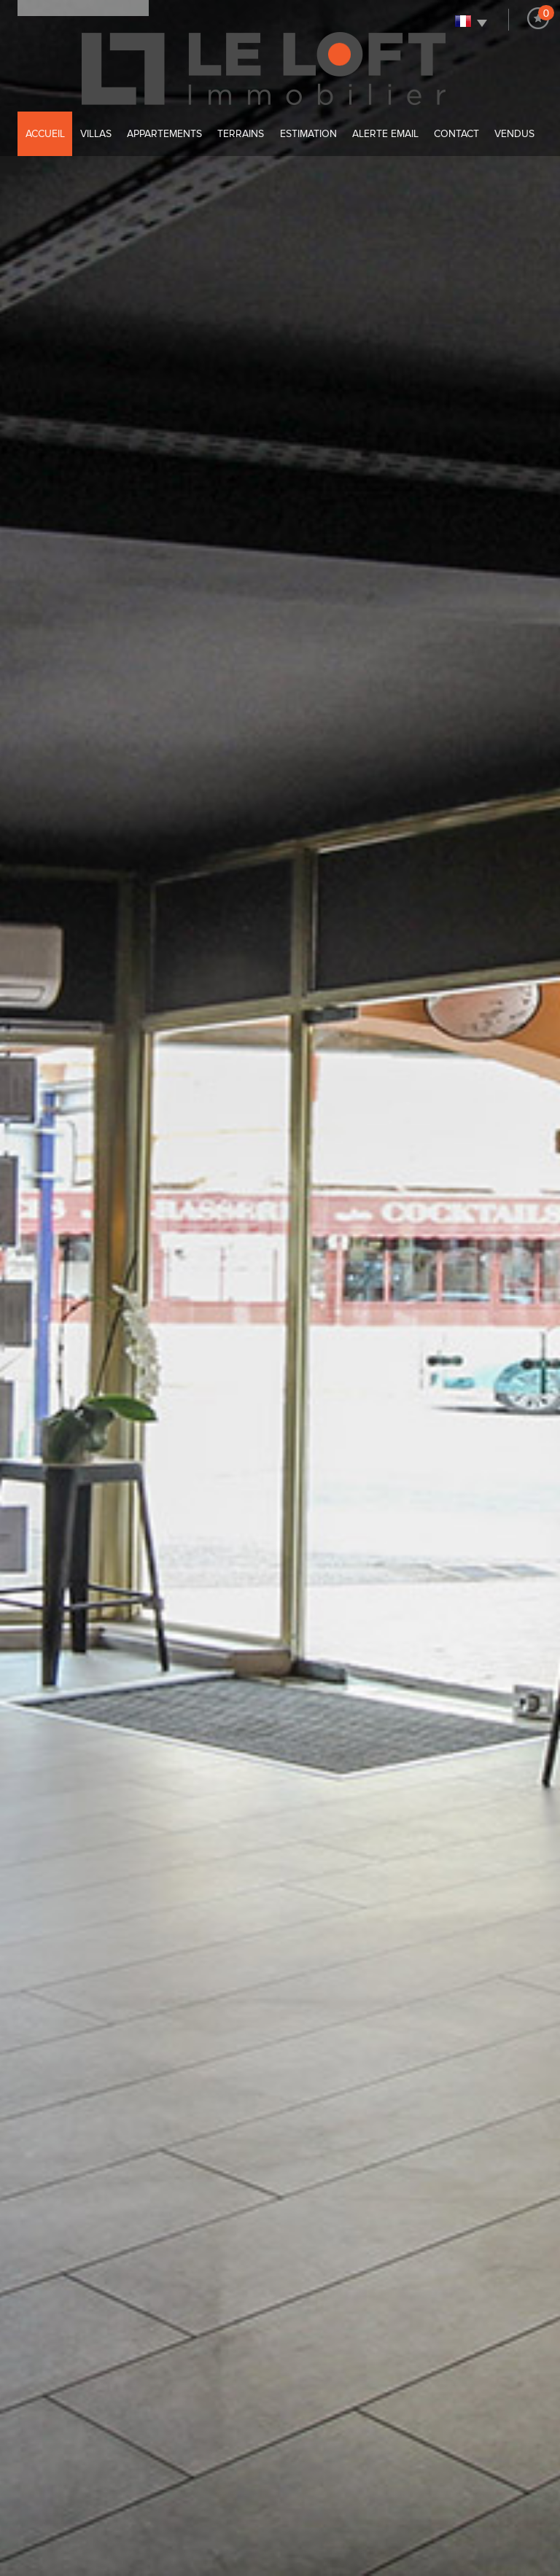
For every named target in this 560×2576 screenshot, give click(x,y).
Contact (456, 134)
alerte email (385, 134)
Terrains (240, 134)
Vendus (514, 134)
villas (96, 134)
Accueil (45, 134)
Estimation (308, 134)
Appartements (164, 134)
